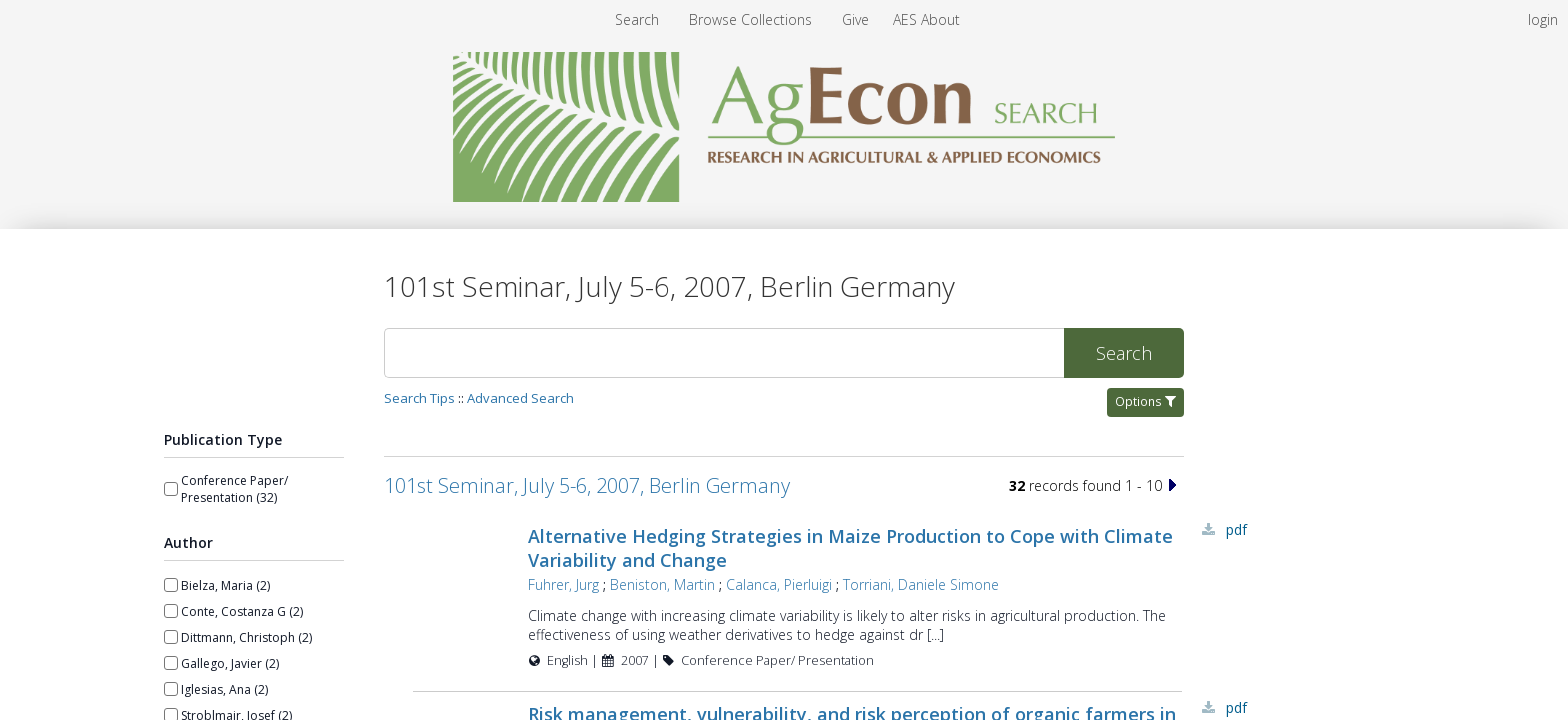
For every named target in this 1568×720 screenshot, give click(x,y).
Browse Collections (752, 19)
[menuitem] (752, 19)
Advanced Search (520, 398)
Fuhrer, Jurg (563, 584)
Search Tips (419, 398)
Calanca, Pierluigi (779, 584)
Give (857, 19)
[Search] (724, 353)
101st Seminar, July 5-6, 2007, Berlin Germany (587, 485)
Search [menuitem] (637, 19)
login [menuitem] (1543, 19)
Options (1145, 401)
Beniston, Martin (662, 584)
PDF (1236, 529)
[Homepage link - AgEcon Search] (784, 196)
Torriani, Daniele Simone (921, 584)
